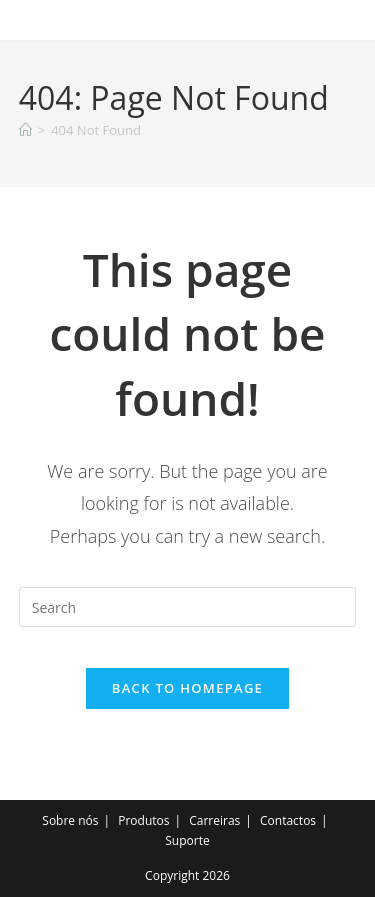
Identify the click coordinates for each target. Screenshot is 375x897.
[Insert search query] (188, 607)
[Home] (25, 130)
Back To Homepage (187, 688)
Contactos (288, 820)
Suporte (187, 840)
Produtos (143, 820)
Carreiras (214, 820)
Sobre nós (70, 820)
